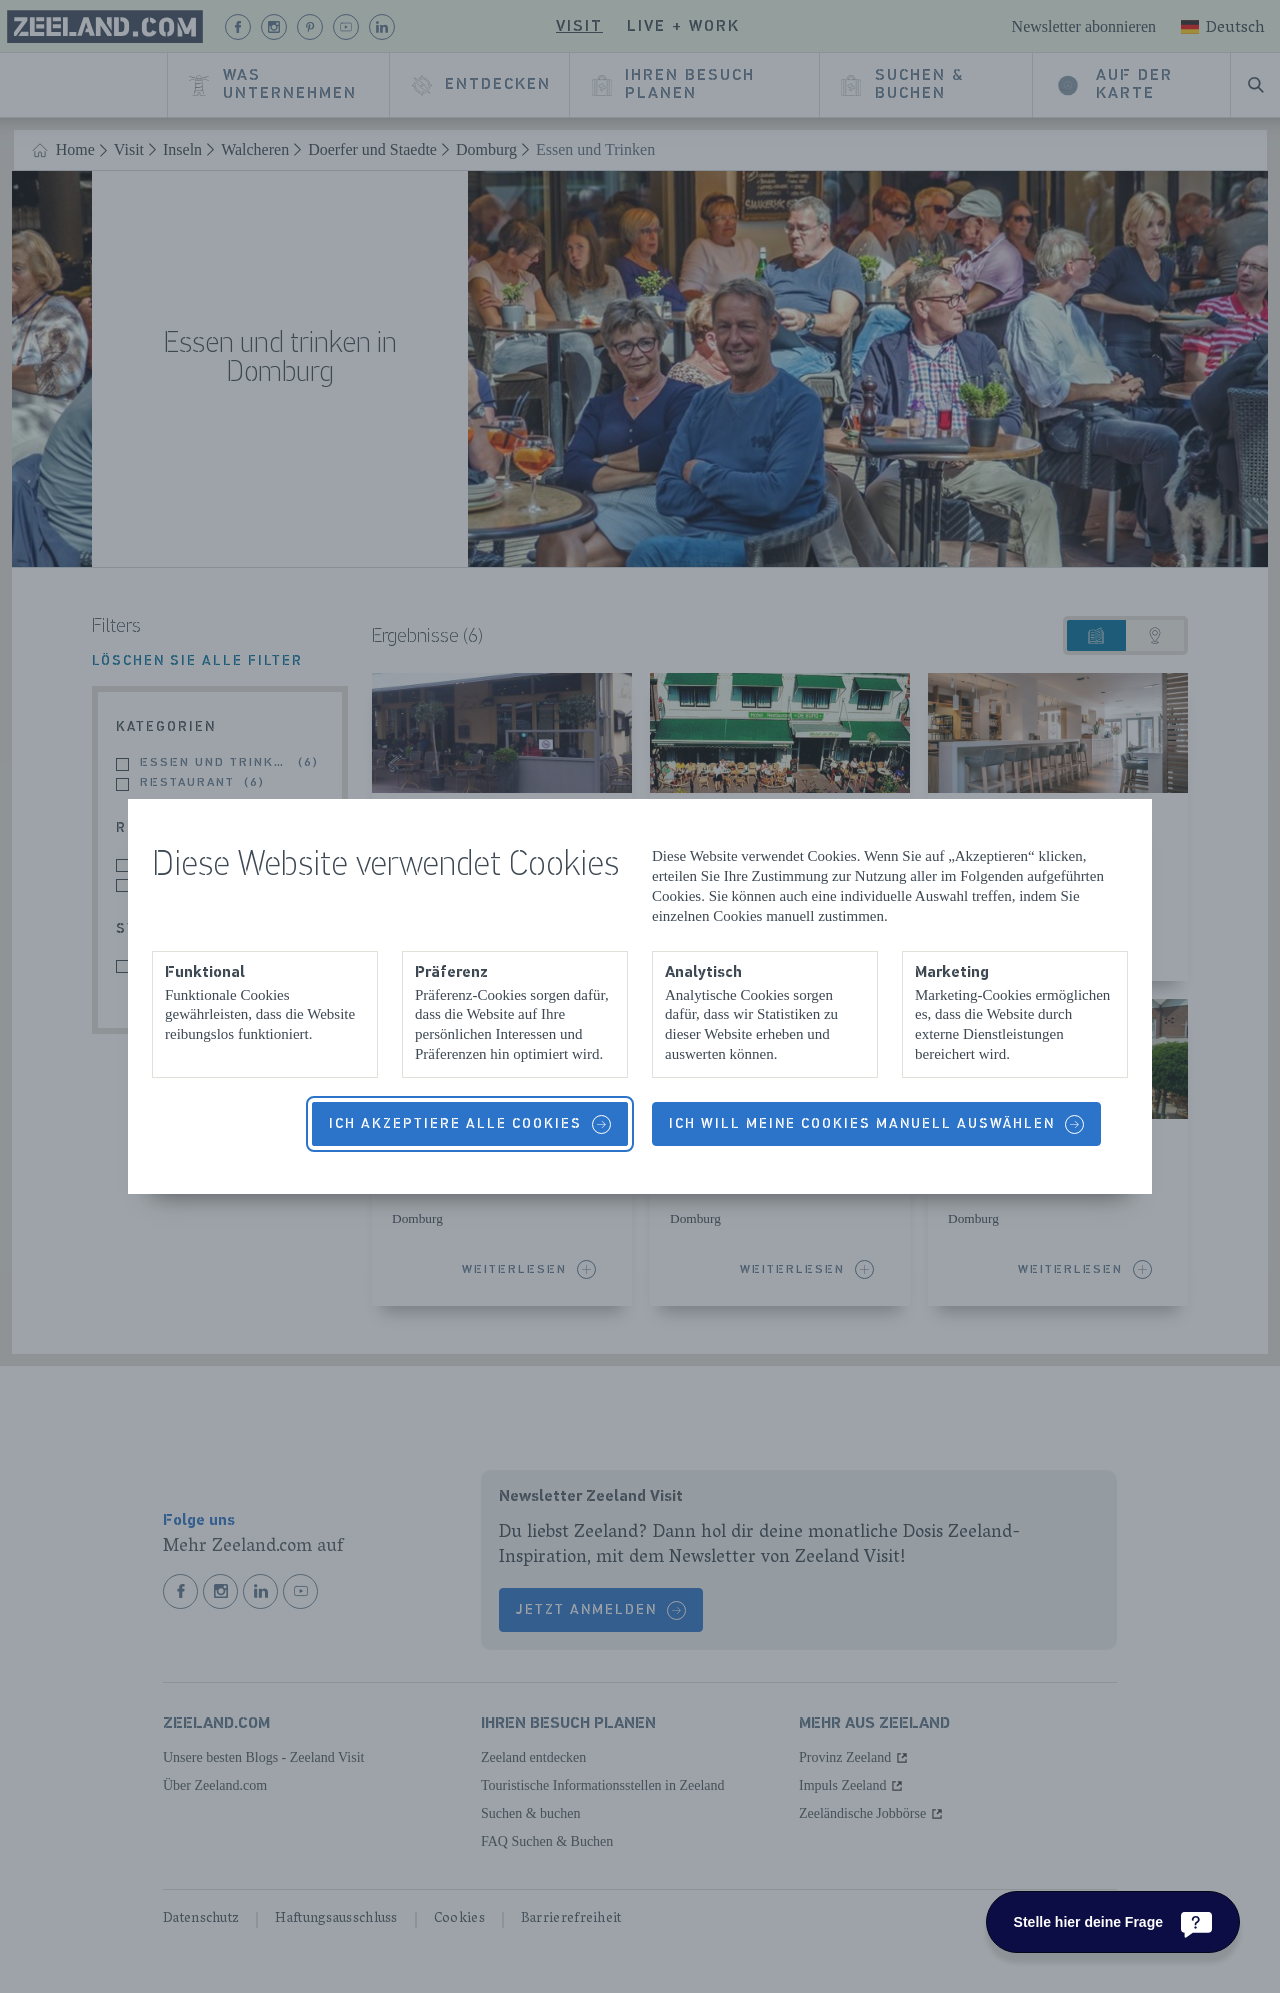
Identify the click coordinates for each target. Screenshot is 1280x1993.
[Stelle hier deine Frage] (1113, 1922)
